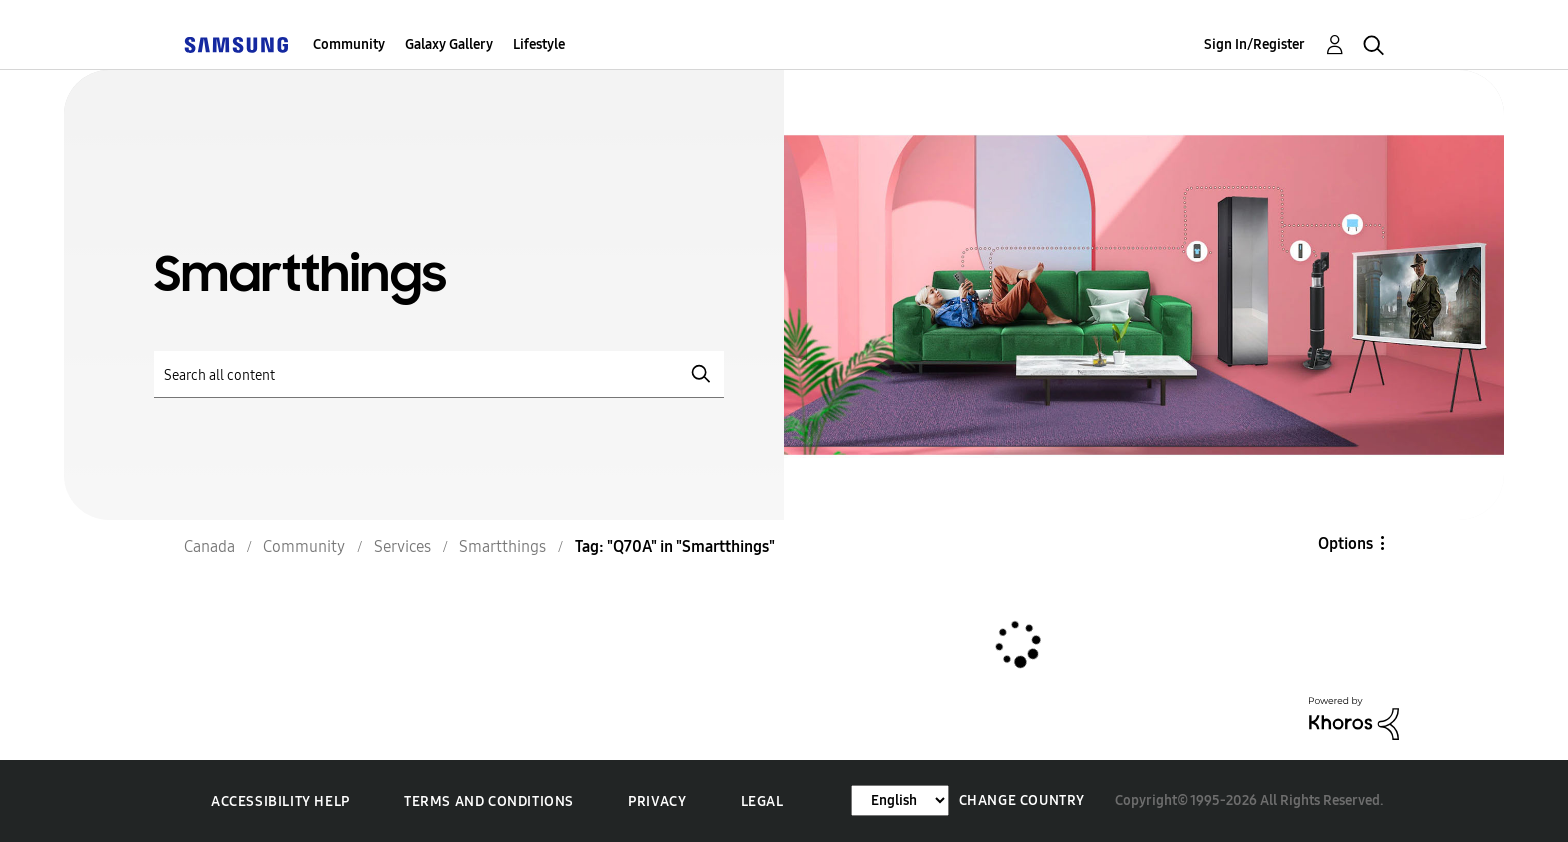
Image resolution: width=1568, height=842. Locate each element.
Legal (762, 801)
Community (349, 44)
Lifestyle (539, 44)
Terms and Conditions (489, 801)
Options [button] (1345, 543)
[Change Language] (900, 800)
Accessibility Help (280, 801)
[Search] (439, 374)
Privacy (657, 801)
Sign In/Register (1254, 44)
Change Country (1022, 800)
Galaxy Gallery (449, 44)
